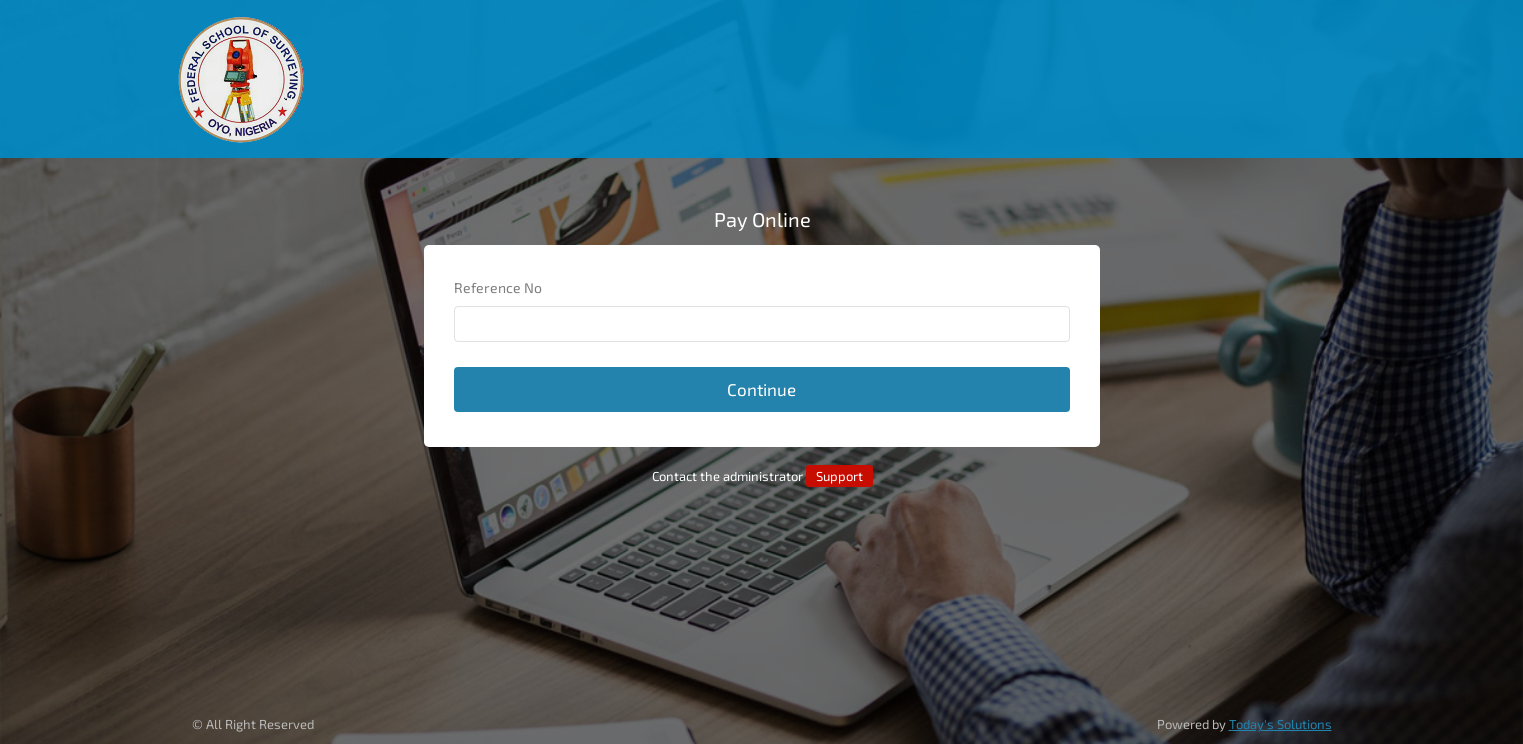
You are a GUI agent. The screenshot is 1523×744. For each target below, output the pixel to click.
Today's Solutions (1280, 724)
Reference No (498, 287)
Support (839, 476)
